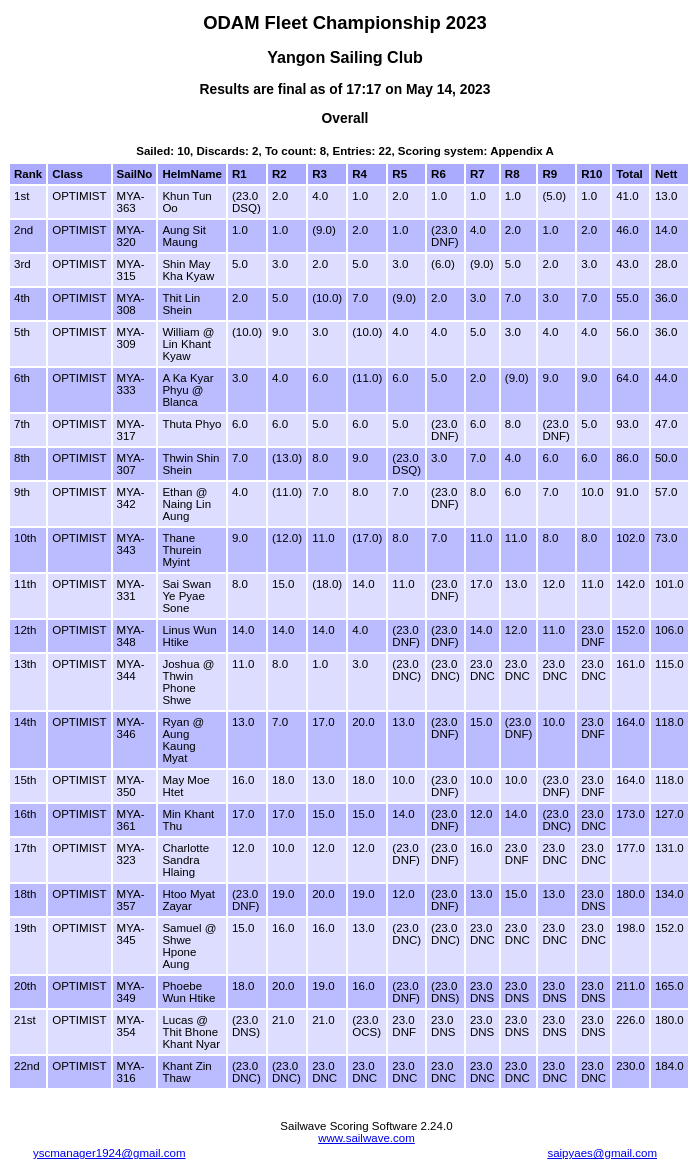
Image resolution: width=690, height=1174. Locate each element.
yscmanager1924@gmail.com (109, 1153)
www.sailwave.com (366, 1138)
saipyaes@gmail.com (602, 1153)
